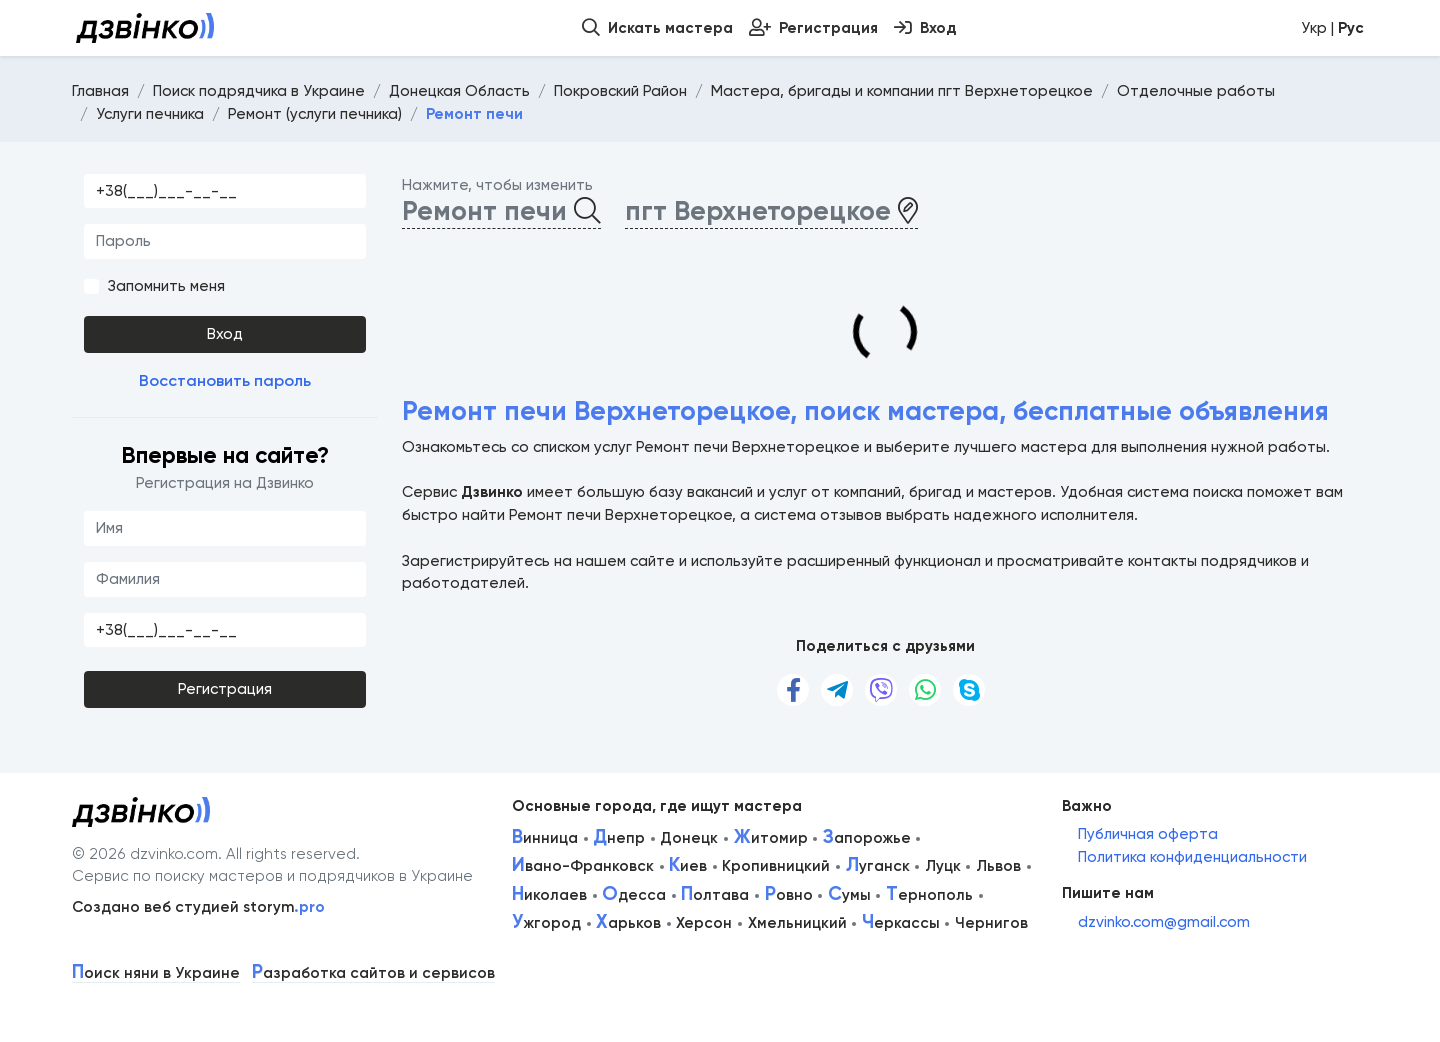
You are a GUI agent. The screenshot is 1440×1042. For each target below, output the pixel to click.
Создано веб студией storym (198, 907)
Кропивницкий (776, 866)
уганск (878, 866)
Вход (225, 334)
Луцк (943, 866)
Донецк (689, 838)
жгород (546, 923)
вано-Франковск (583, 866)
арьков (628, 923)
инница (545, 838)
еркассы (901, 923)
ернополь (929, 895)
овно (789, 895)
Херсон (704, 923)
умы (849, 895)
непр (619, 838)
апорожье (867, 838)
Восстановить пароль (225, 380)
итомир (771, 838)
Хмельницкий (797, 923)
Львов (998, 866)
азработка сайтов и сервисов (373, 973)
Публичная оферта (1148, 834)
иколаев (549, 895)
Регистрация (225, 689)
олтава (715, 895)
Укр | (1332, 28)
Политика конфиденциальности (1192, 857)
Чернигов (991, 923)
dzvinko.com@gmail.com (1164, 922)
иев (688, 866)
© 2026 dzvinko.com (145, 854)
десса (634, 895)
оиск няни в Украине (156, 973)
